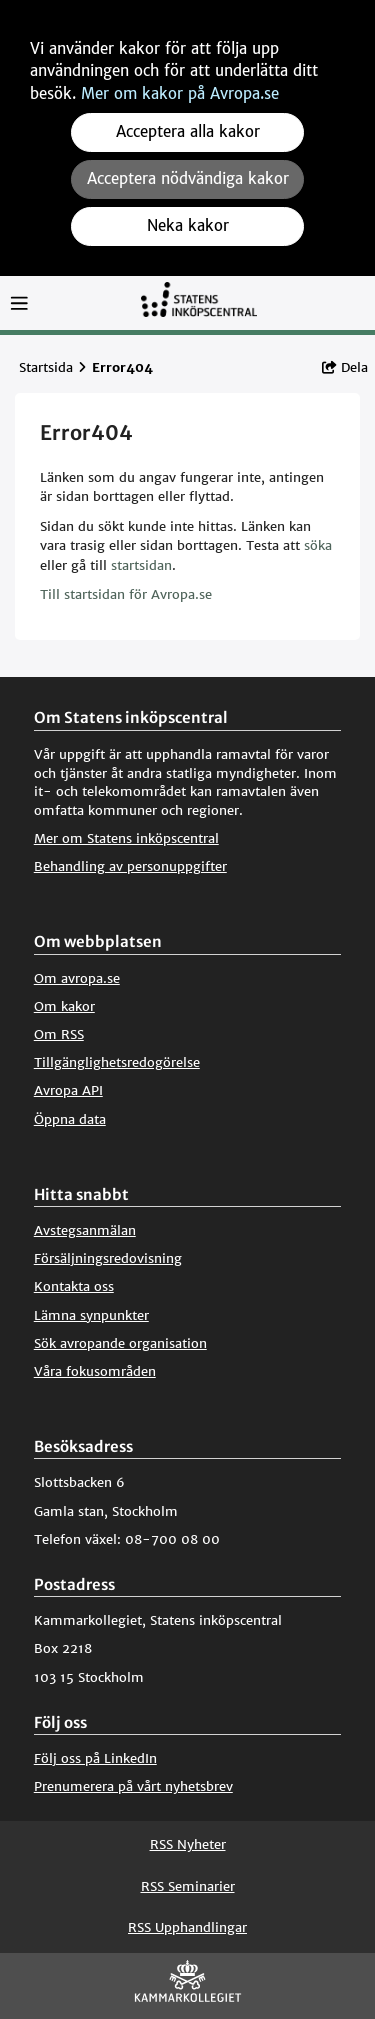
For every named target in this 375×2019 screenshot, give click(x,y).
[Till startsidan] (199, 309)
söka (318, 545)
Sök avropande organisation (120, 1343)
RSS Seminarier (188, 1886)
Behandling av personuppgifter (130, 866)
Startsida (46, 367)
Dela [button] (345, 367)
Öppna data (70, 1119)
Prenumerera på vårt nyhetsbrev (133, 1786)
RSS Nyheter (188, 1844)
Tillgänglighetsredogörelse (117, 1062)
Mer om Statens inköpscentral (126, 838)
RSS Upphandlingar (187, 1927)
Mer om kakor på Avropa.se (180, 93)
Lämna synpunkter (91, 1315)
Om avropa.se (77, 978)
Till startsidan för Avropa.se (126, 594)
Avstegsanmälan (85, 1230)
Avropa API (68, 1090)
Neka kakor (188, 225)
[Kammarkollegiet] (188, 1985)
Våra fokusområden (95, 1371)
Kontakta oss (74, 1286)
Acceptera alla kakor (188, 131)
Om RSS (59, 1034)
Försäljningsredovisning (108, 1258)
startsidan (141, 565)
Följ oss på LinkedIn (95, 1758)
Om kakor (64, 1006)
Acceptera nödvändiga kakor (188, 178)
